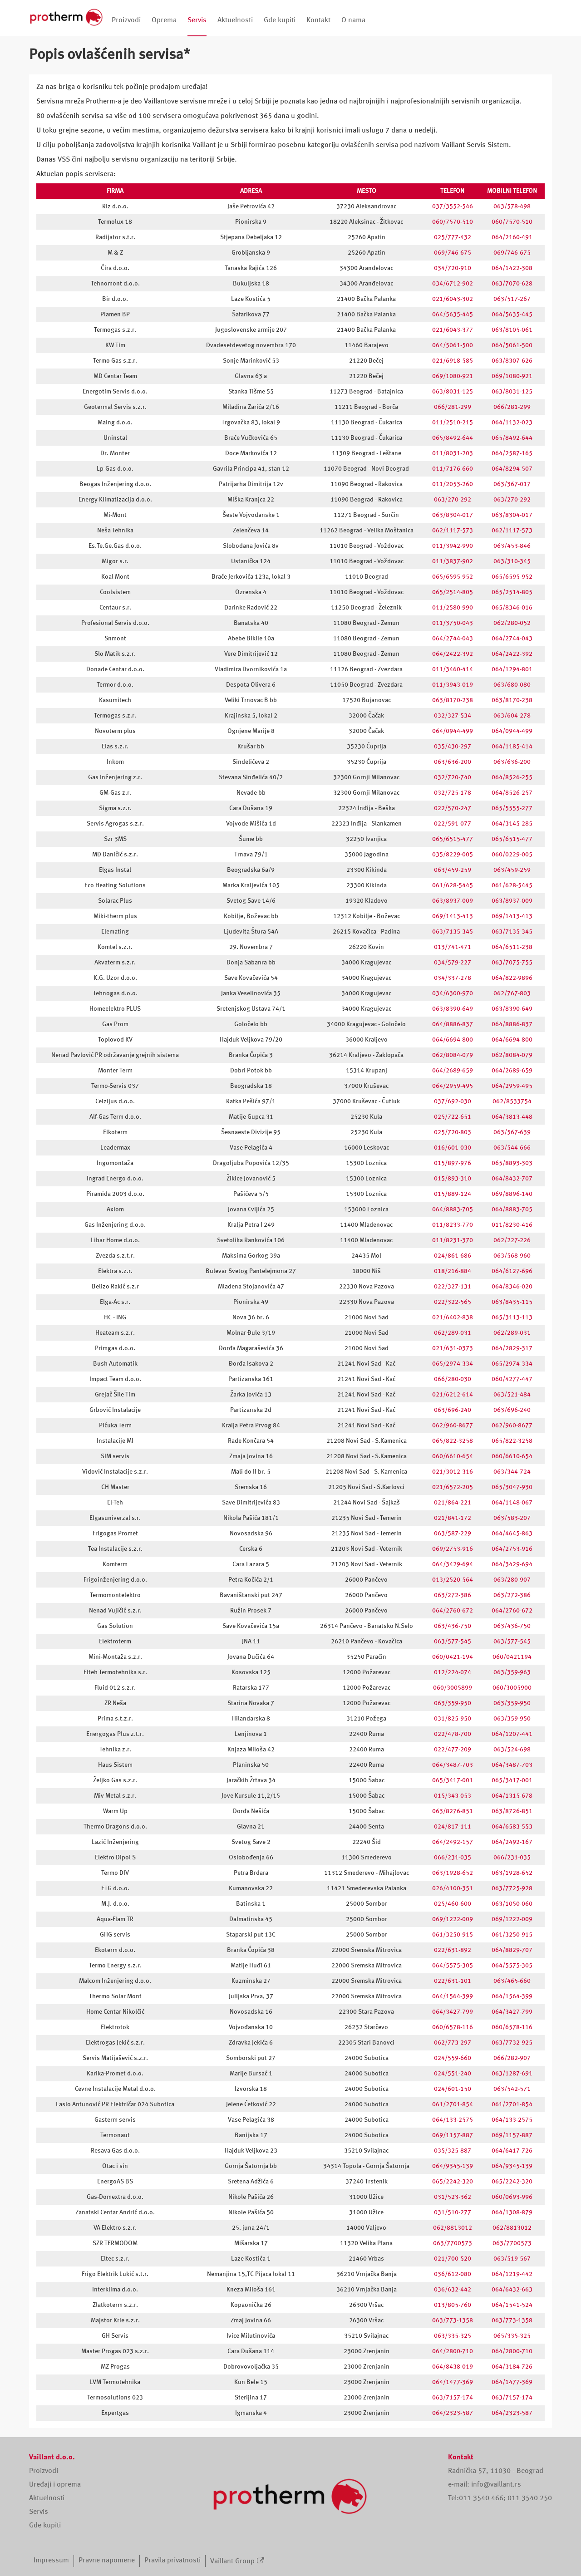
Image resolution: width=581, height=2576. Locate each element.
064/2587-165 (512, 453)
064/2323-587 (452, 2413)
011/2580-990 (452, 608)
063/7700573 (452, 2243)
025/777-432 (452, 237)
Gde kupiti (279, 20)
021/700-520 (452, 2259)
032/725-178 (452, 793)
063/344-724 (512, 1472)
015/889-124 (452, 1194)
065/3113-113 (512, 1317)
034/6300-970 (452, 993)
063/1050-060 (512, 1904)
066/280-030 (452, 1379)
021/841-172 (452, 1518)
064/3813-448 (512, 1117)
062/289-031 (452, 1333)
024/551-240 (452, 2073)
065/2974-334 (452, 1364)
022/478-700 (452, 1734)
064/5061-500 (452, 345)
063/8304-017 (452, 515)
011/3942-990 (452, 546)
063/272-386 (452, 1595)
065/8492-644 (452, 438)
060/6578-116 (452, 2027)
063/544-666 (512, 1148)
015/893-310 (452, 1178)
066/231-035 (452, 1857)
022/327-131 (452, 1286)
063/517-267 (512, 299)
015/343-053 (452, 1796)
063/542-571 (512, 2089)
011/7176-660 (452, 469)
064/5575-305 (452, 1965)
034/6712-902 (452, 283)
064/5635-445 (452, 314)
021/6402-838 (452, 1317)
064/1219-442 (512, 2274)
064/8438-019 (452, 2367)
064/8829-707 (512, 1950)
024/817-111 (452, 1827)
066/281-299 (452, 407)
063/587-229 (452, 1533)
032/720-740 (452, 777)
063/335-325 (452, 2336)
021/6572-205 (452, 1487)
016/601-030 (452, 1148)
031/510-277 (452, 2212)
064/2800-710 (452, 2351)
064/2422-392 (452, 654)
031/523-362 (452, 2197)
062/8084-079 (452, 1055)
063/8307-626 (512, 361)
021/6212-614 (452, 1394)
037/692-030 (452, 1101)
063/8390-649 (452, 1009)
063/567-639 (512, 1132)
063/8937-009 (452, 901)
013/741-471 (452, 947)
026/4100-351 (452, 1888)
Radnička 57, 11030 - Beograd (495, 2471)
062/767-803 (512, 993)
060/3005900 (512, 1688)
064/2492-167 (512, 1842)
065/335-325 (512, 2336)
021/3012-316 (452, 1472)
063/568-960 (512, 1256)
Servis (197, 20)
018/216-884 (452, 1271)
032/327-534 (452, 716)
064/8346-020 (512, 1286)
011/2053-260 (452, 484)
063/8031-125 (452, 391)
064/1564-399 (452, 1996)
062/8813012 (452, 2228)
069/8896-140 (512, 1194)
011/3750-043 (452, 623)
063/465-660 (512, 1981)
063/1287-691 (512, 2073)
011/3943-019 (452, 685)
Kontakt (318, 20)
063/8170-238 (452, 700)
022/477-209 (452, 1749)
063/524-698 (512, 1749)
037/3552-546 (452, 206)
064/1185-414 (512, 746)
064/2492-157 (452, 1842)
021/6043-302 (452, 299)
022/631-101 (452, 1981)
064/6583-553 (512, 1827)
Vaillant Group (232, 2561)
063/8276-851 (452, 1811)
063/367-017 (512, 484)
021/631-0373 (452, 1348)
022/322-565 (452, 1302)
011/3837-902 (452, 561)
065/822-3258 (452, 1441)
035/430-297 (452, 746)
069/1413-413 (452, 916)
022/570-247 (452, 808)
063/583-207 (512, 1518)
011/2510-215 (452, 422)
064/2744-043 (452, 638)
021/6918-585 (452, 361)
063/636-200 (452, 762)
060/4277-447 (512, 1379)
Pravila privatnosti (172, 2560)
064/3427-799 (452, 2012)
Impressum (51, 2560)
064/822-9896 (512, 978)
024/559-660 (452, 2058)
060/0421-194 (452, 1657)
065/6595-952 (452, 577)
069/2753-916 (452, 1549)
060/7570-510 (452, 222)
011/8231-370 (452, 1240)
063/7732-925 (512, 2043)
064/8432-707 (512, 1178)
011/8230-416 (512, 1225)
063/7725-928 (512, 1888)
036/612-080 (452, 2274)
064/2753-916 (512, 1549)
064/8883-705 (452, 1209)
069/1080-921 (452, 376)
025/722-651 (452, 1117)
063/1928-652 (452, 1873)
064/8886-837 (452, 1024)
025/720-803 (452, 1132)
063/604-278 (512, 716)
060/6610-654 (452, 1456)
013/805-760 (452, 2305)
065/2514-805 (452, 592)
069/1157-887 (452, 2135)
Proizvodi (126, 20)
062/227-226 (512, 1240)
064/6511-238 (512, 947)
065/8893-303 (512, 1163)
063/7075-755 (512, 962)
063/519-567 (512, 2259)
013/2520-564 (452, 1580)
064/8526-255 (512, 777)
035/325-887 (452, 2151)
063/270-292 (452, 500)
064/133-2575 (452, 2120)
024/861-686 (452, 1256)
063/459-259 (452, 870)
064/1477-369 (452, 2382)
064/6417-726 (512, 2151)
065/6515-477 (452, 839)
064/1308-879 (512, 2212)
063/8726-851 (512, 1811)
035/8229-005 (452, 854)
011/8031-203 (452, 453)
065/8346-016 (512, 608)
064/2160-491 (512, 237)
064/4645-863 (512, 1533)
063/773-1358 (452, 2320)
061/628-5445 (452, 885)
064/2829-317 (512, 1348)
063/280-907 (512, 1580)
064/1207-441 (512, 1734)
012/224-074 (452, 1672)
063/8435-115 (512, 1302)
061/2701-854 (452, 2104)
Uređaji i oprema (55, 2484)
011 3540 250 (529, 2498)
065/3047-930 (512, 1487)
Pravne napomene (107, 2560)
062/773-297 (452, 2043)
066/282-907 (512, 2058)
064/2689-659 (452, 1070)
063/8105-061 (512, 330)
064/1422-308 (512, 268)
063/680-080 (512, 685)
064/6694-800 (452, 1040)
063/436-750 (452, 1626)
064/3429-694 (452, 1564)
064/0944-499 (452, 731)
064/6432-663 (512, 2289)
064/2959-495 (452, 1086)
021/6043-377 (452, 330)
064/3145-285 (512, 824)
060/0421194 (512, 1657)
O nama (353, 20)
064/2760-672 (452, 1611)
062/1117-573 (452, 530)
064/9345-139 (452, 2166)
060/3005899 (452, 1688)
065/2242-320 (452, 2181)
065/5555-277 (512, 808)
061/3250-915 (452, 1935)
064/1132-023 (512, 422)
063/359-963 (512, 1672)
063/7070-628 (512, 283)
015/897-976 (452, 1163)
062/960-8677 (452, 1425)
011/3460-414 (452, 669)
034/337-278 (452, 978)
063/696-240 (452, 1410)
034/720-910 (452, 268)
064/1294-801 (512, 669)
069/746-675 (452, 253)
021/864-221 (452, 1502)
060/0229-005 (512, 854)
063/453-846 (512, 546)
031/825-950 (452, 1719)
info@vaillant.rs (496, 2484)
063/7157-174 (452, 2397)
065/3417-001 (452, 1780)
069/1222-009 (452, 1919)
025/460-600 (452, 1904)
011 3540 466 (481, 2498)
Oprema (164, 20)
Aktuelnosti (235, 20)
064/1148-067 (512, 1502)
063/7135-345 (452, 932)
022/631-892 (452, 1950)
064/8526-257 (512, 793)
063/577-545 (452, 1641)
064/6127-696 (512, 1271)
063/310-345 (512, 561)
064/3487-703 (452, 1765)
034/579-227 (452, 962)
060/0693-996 (512, 2197)
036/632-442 (452, 2289)
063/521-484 (512, 1394)
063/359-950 (452, 1703)
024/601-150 (452, 2089)
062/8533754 (512, 1101)
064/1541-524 (512, 2305)
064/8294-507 (512, 469)
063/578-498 (512, 206)
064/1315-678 (512, 1796)
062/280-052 (512, 623)
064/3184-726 (512, 2367)
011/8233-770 (452, 1225)
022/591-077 (452, 824)
